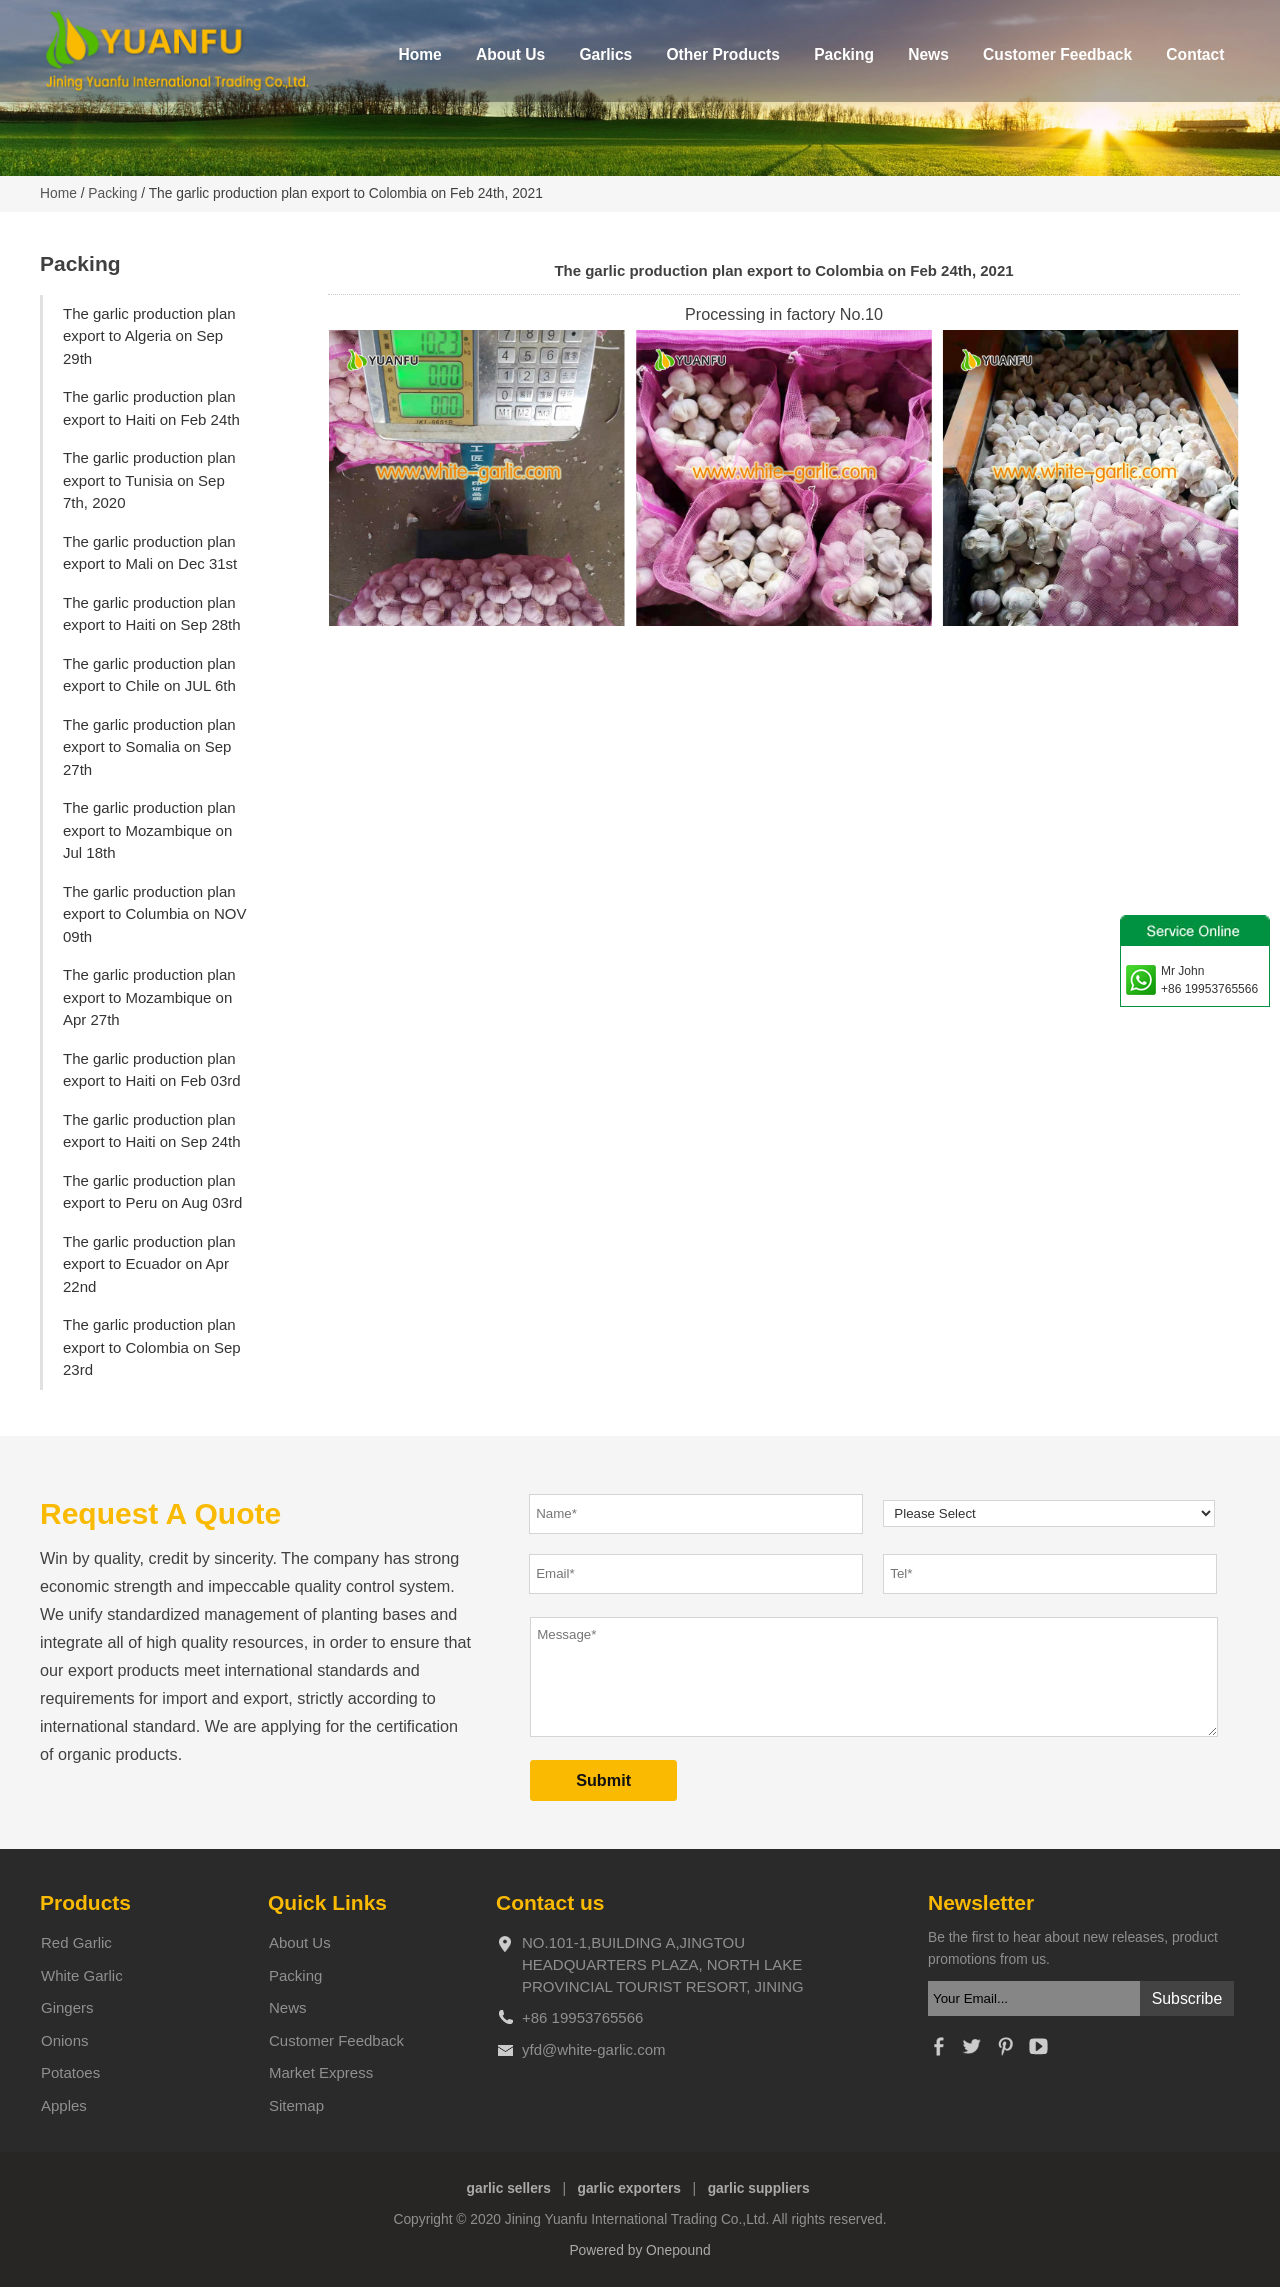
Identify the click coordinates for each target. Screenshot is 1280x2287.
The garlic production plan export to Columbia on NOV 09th (154, 914)
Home (419, 54)
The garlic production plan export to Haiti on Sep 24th (152, 1131)
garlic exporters (630, 2188)
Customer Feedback (1057, 54)
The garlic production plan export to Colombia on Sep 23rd (152, 1347)
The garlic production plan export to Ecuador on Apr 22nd (149, 1264)
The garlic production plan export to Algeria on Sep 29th (149, 336)
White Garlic (82, 1975)
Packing (844, 54)
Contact (1195, 54)
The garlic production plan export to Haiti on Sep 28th (152, 614)
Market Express (321, 2072)
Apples (64, 2105)
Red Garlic (76, 1942)
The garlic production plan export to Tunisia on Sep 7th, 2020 (149, 480)
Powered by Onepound (639, 2250)
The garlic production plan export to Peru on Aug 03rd (152, 1192)
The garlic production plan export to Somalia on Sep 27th (149, 747)
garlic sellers (509, 2188)
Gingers (67, 2007)
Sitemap (296, 2105)
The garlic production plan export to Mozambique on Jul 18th (149, 830)
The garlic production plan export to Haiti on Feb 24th (151, 408)
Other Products (723, 54)
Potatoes (70, 2072)
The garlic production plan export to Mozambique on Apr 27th (149, 997)
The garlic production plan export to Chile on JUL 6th (149, 675)
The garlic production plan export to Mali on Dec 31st (150, 553)
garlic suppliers (759, 2188)
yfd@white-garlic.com (594, 2049)
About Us (510, 54)
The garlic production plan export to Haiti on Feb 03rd (152, 1070)
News (928, 54)
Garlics (605, 54)
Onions (65, 2040)
